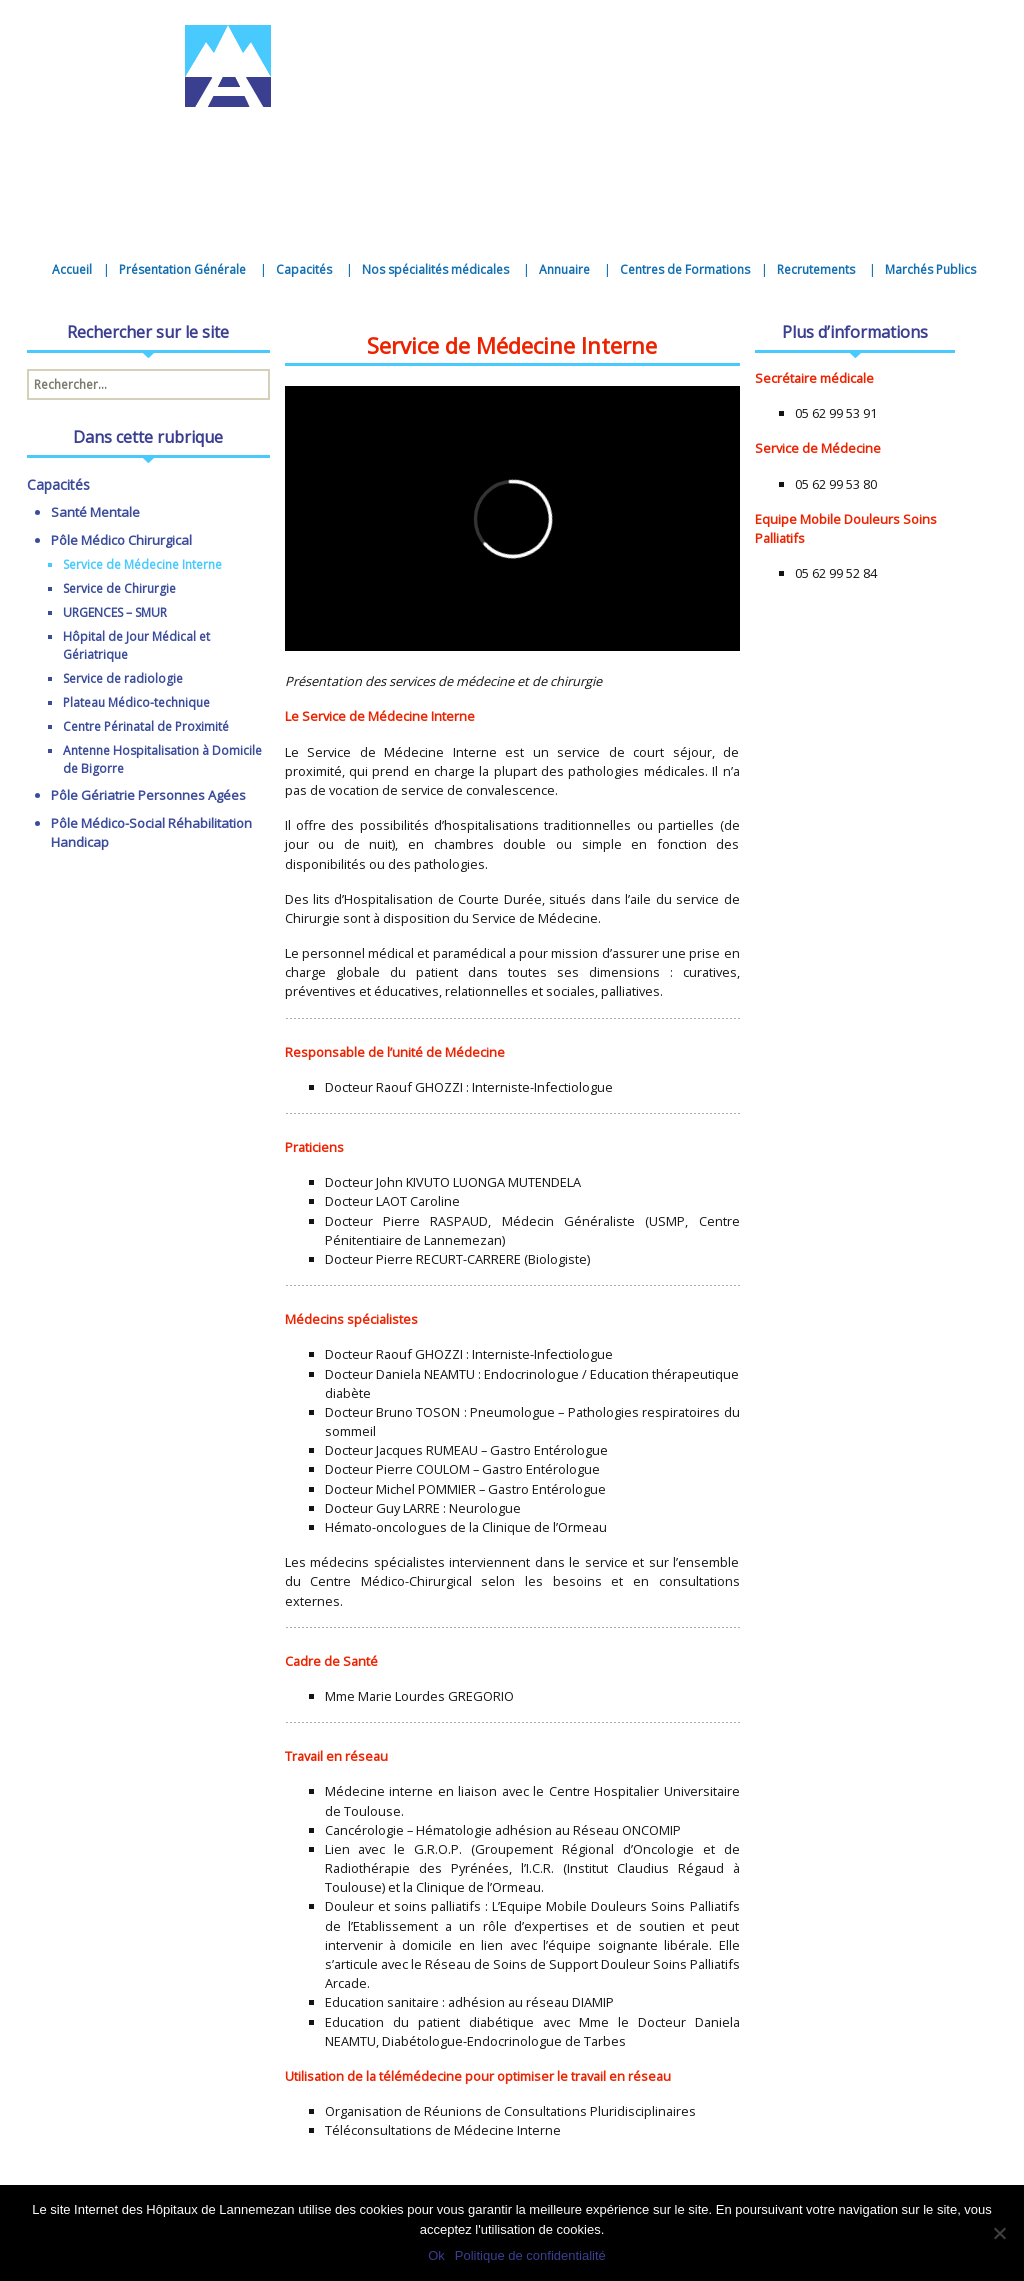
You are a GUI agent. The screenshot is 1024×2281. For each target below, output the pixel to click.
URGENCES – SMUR (115, 612)
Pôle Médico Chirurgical (121, 540)
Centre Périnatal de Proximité (146, 726)
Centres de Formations (685, 269)
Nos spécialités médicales (435, 269)
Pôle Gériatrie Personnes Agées (148, 795)
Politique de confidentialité (530, 2255)
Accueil (72, 269)
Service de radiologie (123, 678)
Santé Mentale (95, 512)
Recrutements (816, 269)
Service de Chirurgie (119, 588)
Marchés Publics (930, 269)
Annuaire (564, 269)
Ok (436, 2255)
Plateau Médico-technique (136, 702)
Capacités (304, 269)
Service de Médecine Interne (142, 564)
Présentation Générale (182, 269)
